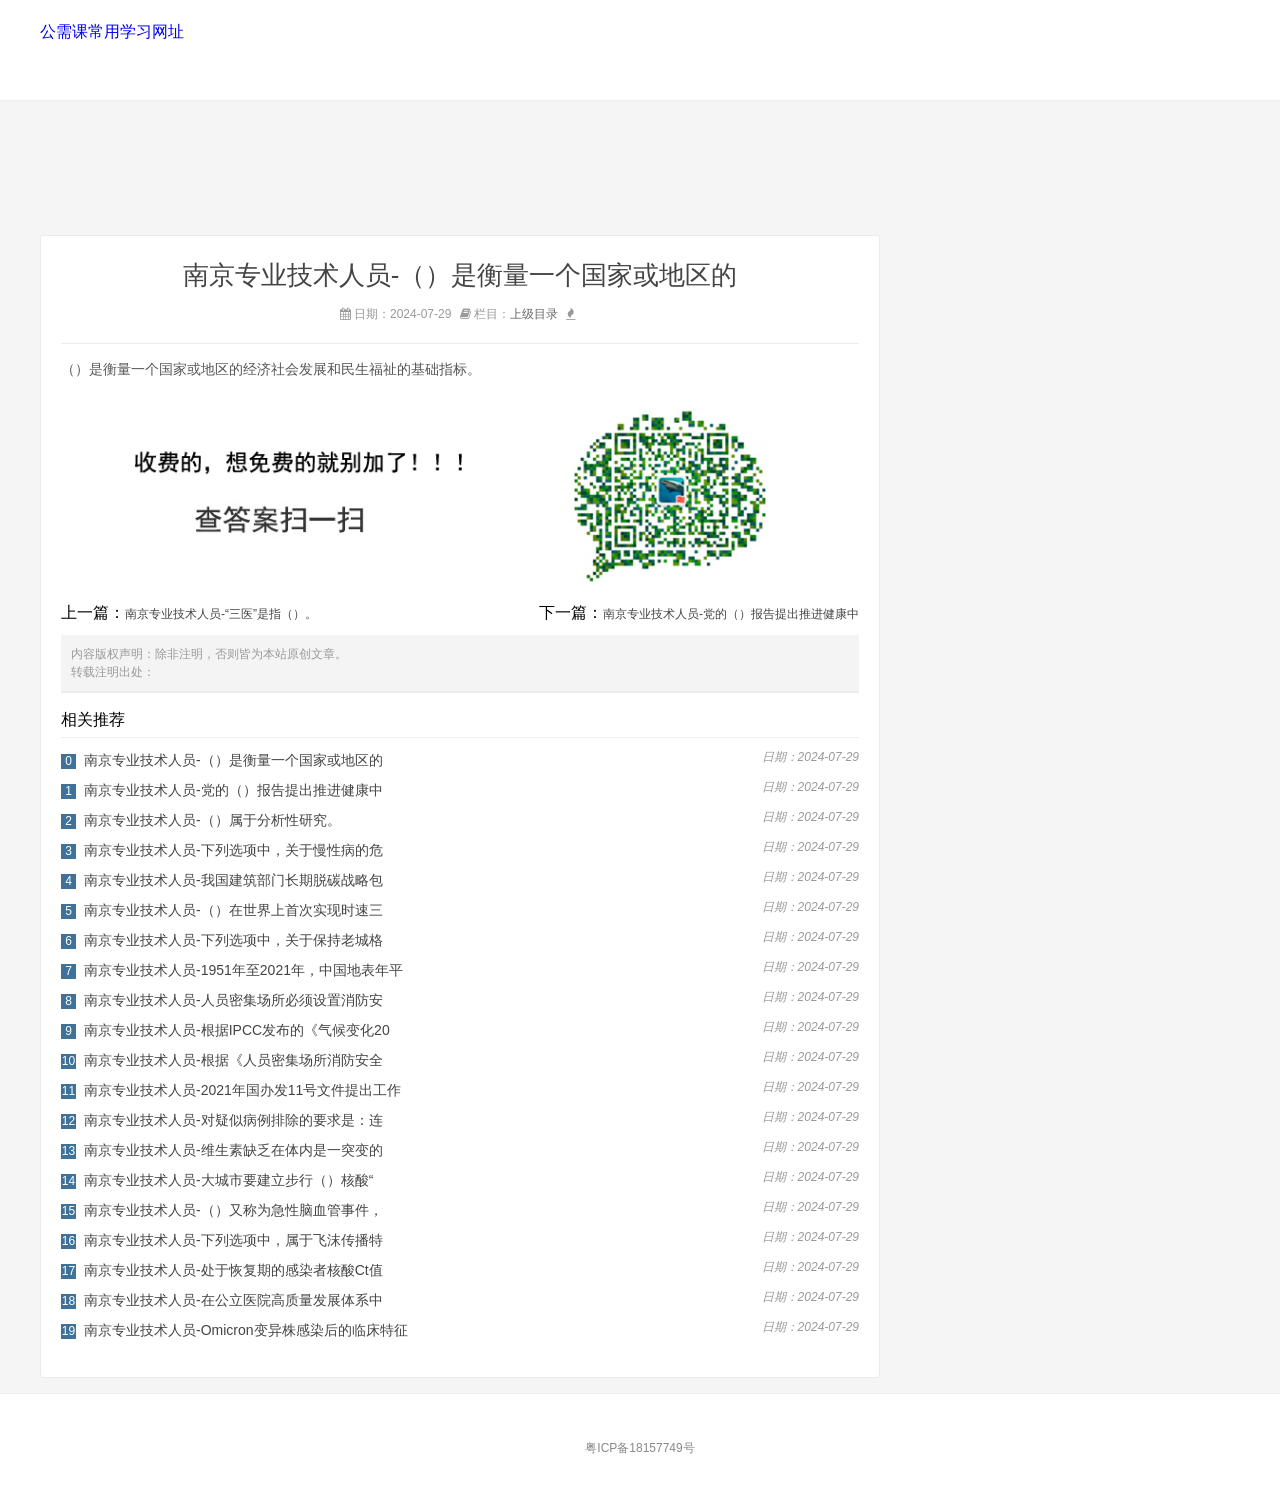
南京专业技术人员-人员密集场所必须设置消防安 (233, 1000)
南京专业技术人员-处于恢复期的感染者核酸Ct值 (233, 1270)
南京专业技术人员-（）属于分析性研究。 (212, 820)
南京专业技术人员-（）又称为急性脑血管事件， (233, 1210)
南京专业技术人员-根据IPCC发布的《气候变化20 (237, 1030)
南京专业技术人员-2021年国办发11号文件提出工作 (242, 1090)
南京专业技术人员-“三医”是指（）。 (221, 614)
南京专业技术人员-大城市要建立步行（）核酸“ (228, 1180)
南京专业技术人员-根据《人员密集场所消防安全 (233, 1060)
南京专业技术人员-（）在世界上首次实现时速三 (233, 910)
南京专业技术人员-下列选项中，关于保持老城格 (233, 940)
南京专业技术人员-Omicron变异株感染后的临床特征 (246, 1330)
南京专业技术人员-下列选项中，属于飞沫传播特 (233, 1240)
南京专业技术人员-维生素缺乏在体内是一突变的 (233, 1150)
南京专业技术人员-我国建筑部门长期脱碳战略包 (233, 880)
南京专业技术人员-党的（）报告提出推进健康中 (731, 614)
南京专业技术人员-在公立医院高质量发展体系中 (233, 1300)
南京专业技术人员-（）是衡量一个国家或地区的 (233, 760)
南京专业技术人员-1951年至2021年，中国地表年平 (243, 970)
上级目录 (534, 314)
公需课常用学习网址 (111, 31)
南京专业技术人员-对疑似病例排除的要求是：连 (233, 1120)
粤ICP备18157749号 (639, 1448)
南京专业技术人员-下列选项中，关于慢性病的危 (233, 850)
